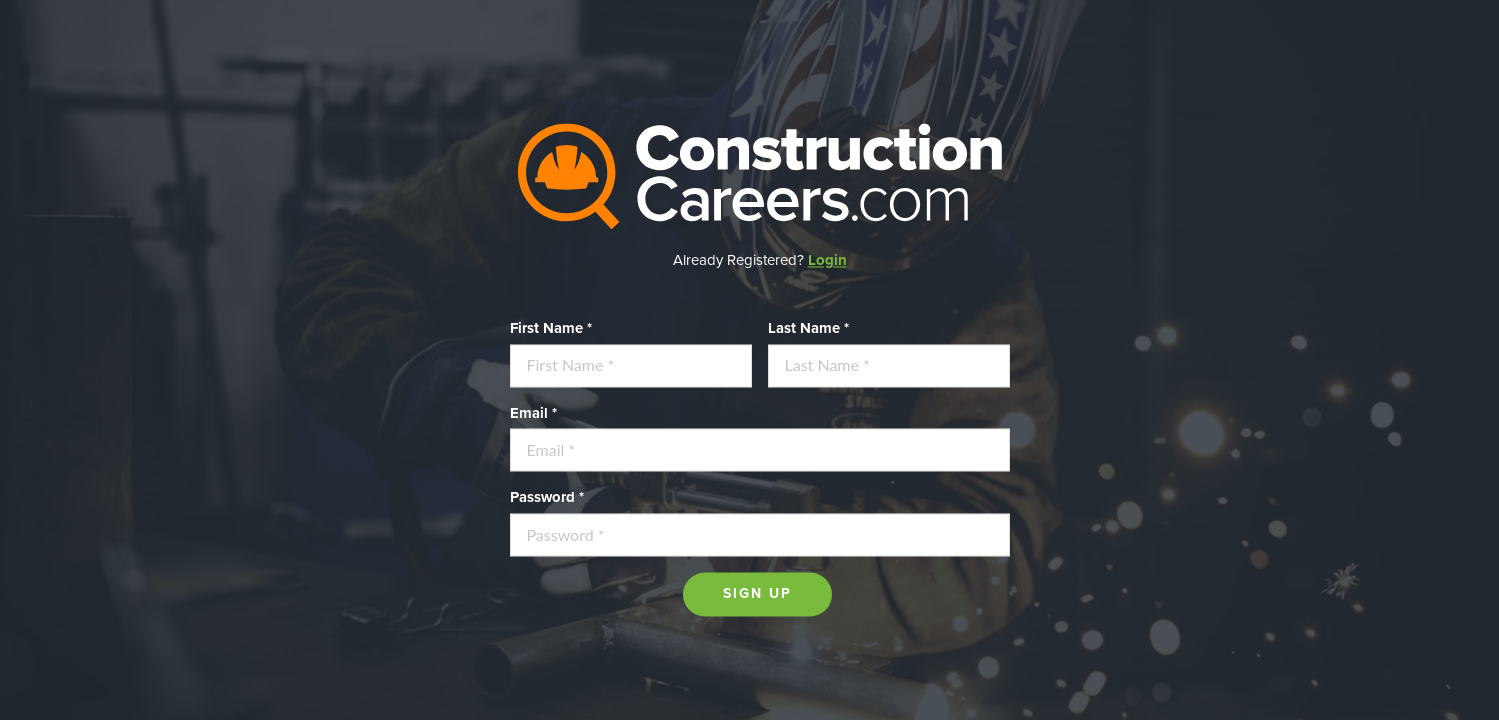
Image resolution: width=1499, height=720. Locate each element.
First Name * (551, 328)
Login (827, 260)
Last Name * (808, 328)
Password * (547, 498)
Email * (533, 413)
